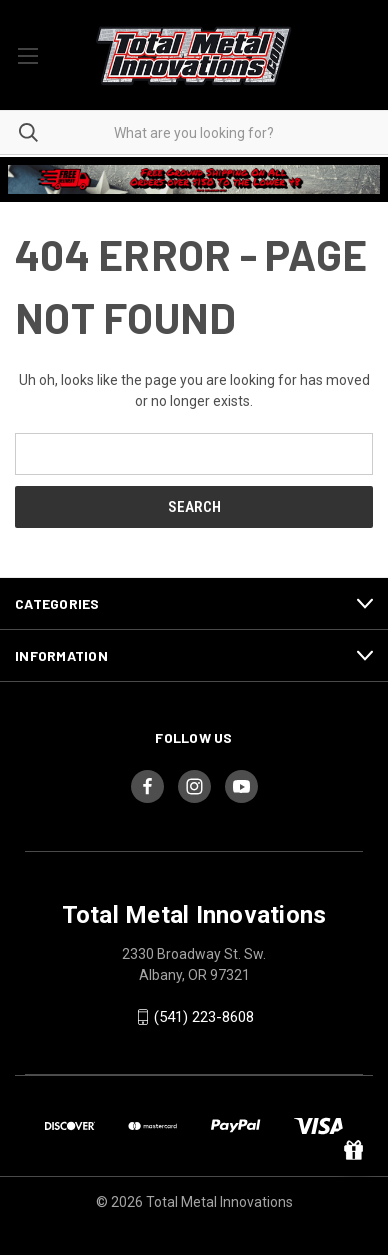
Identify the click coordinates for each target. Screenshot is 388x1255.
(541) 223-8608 (204, 1017)
